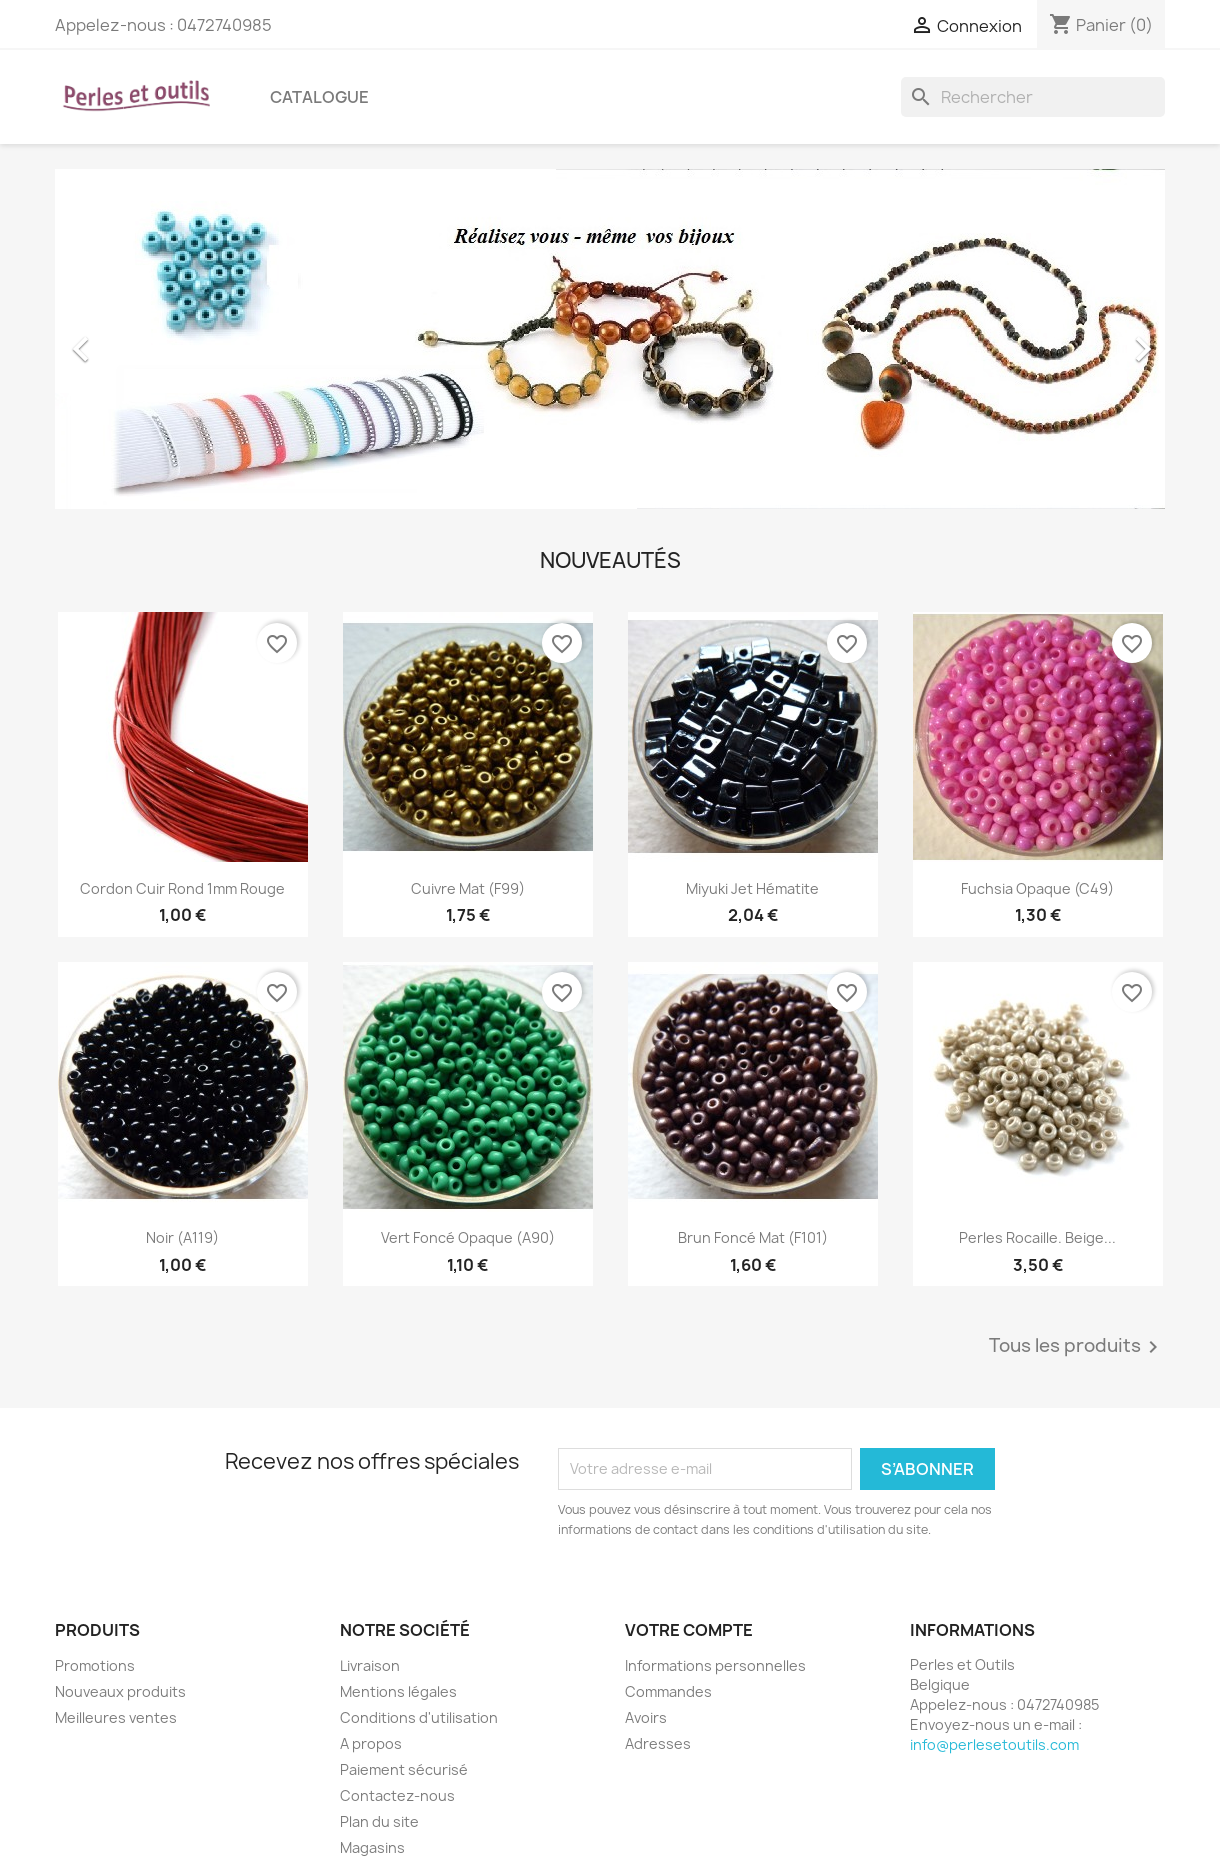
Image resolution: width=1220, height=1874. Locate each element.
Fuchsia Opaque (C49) (1037, 888)
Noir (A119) (182, 1237)
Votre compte (689, 1630)
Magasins (372, 1847)
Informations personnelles (715, 1665)
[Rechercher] (1033, 97)
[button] (138, 339)
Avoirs (646, 1717)
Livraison (370, 1665)
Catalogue (319, 97)
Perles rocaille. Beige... (1037, 1237)
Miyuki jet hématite (752, 888)
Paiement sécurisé (404, 1769)
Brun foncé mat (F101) (753, 1237)
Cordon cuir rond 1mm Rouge (182, 888)
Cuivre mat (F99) (468, 888)
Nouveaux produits (120, 1691)
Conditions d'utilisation (419, 1717)
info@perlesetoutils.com (994, 1744)
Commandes (668, 1691)
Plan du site (379, 1821)
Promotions (95, 1665)
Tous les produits (1077, 1347)
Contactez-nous (397, 1795)
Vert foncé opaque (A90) (468, 1237)
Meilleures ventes (116, 1717)
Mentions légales (398, 1691)
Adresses (658, 1743)
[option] (610, 339)
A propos (371, 1743)
